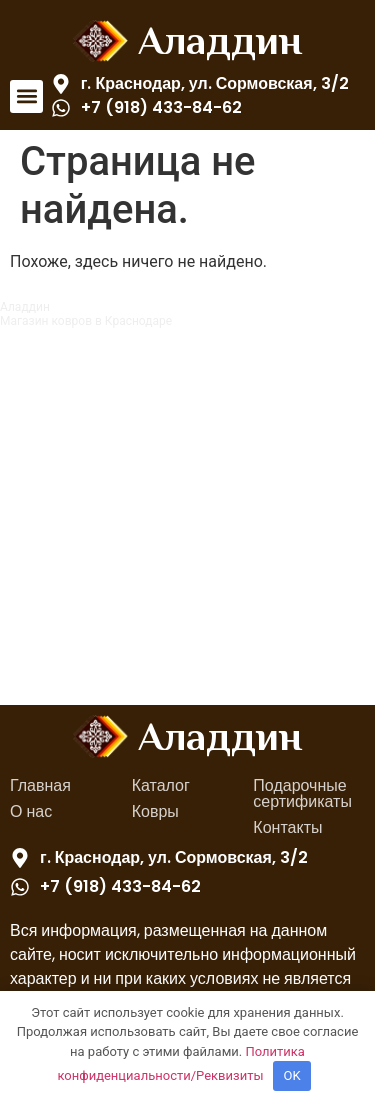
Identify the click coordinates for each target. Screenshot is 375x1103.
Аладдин (220, 40)
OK (292, 1075)
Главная (40, 785)
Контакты (287, 827)
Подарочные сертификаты (302, 793)
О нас (31, 811)
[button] (26, 96)
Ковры (155, 811)
